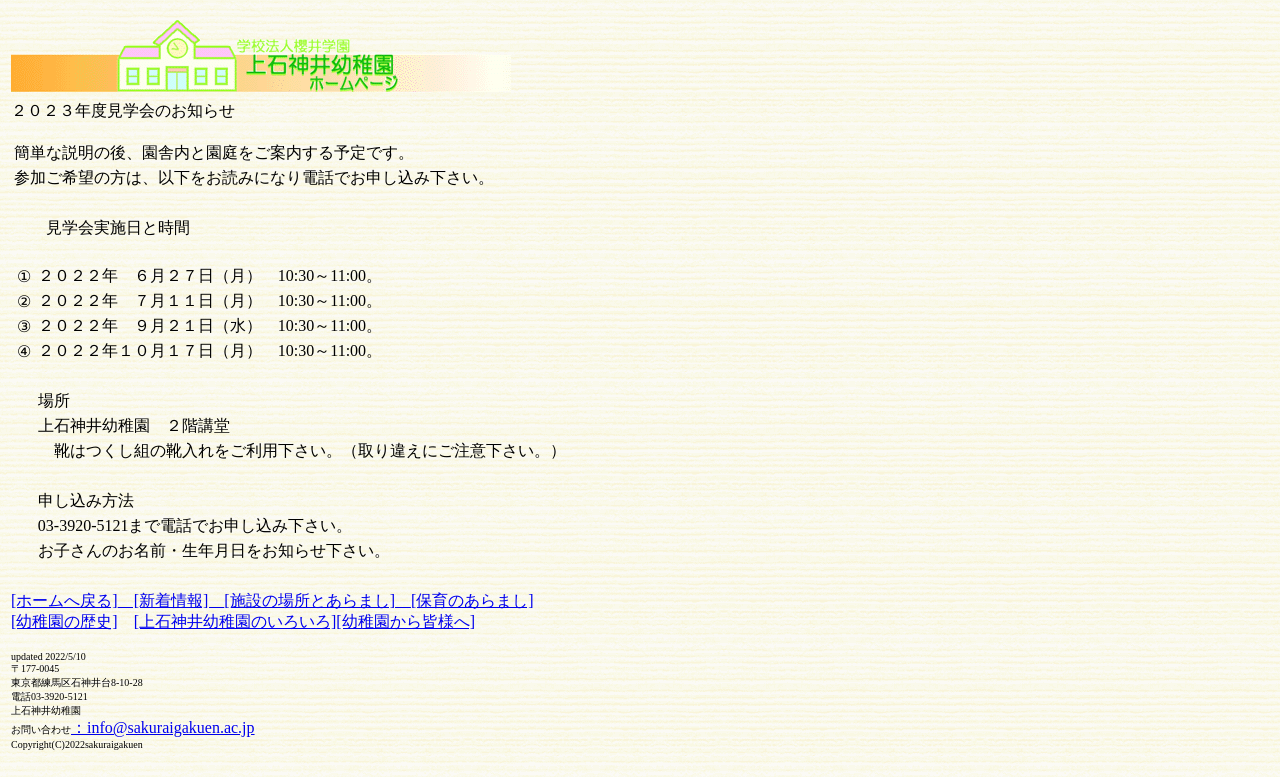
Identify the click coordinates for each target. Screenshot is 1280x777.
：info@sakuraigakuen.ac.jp (163, 727)
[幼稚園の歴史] (64, 621)
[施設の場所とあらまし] (317, 600)
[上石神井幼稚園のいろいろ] (235, 621)
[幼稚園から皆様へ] (405, 621)
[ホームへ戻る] (64, 600)
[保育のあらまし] (472, 600)
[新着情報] (171, 600)
